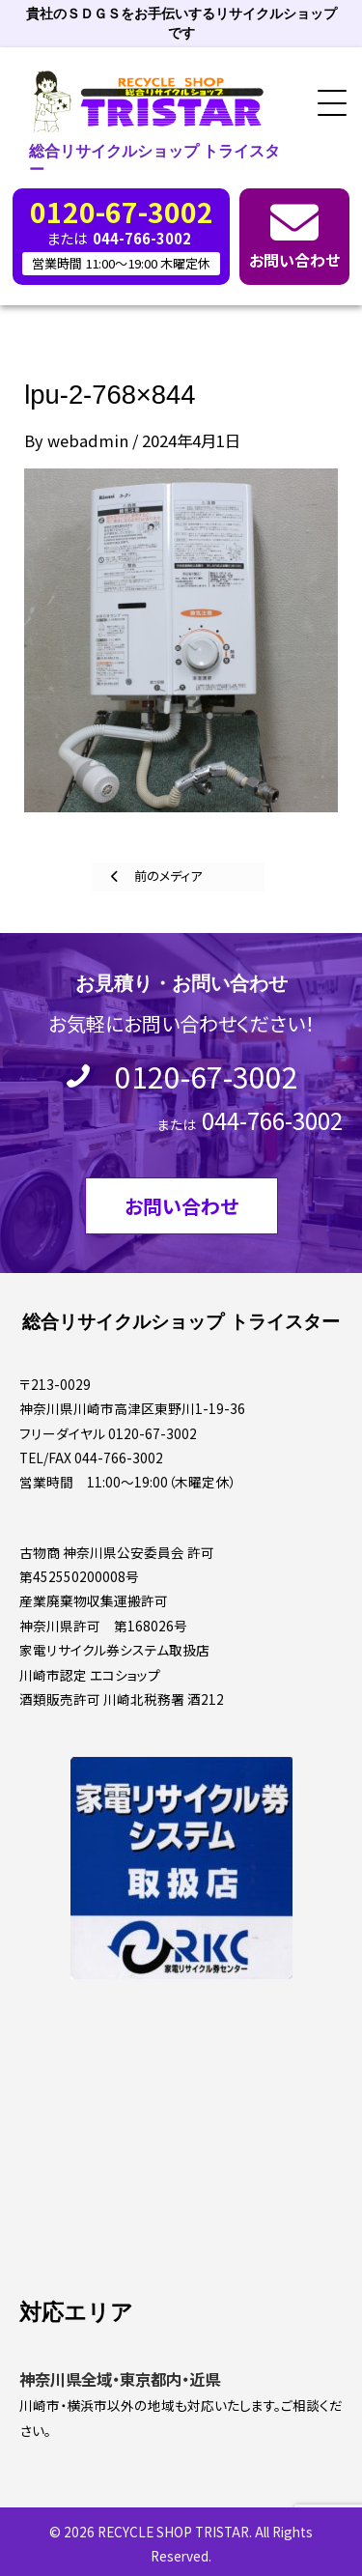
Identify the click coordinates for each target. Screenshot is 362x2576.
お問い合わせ (294, 259)
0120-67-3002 (206, 1076)
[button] (325, 104)
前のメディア (166, 875)
